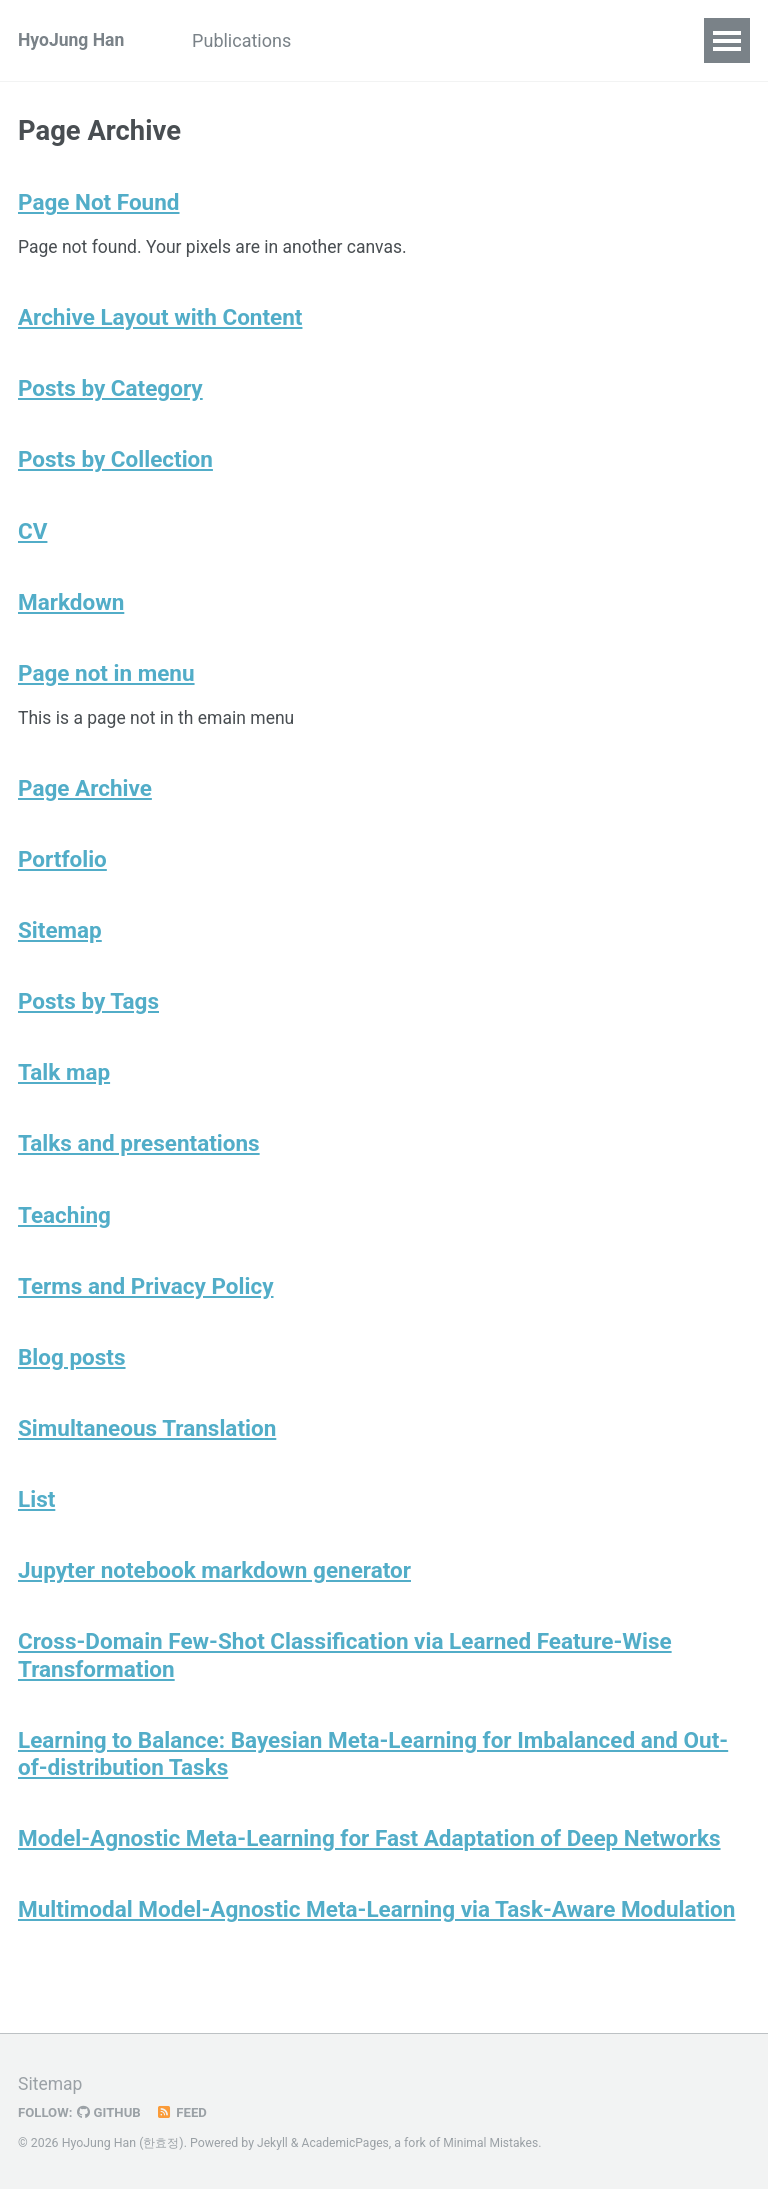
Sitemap (60, 942)
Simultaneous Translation (147, 1446)
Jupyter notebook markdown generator (214, 1590)
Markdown (71, 609)
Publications (248, 40)
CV (345, 40)
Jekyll (273, 2144)
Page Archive (85, 798)
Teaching (64, 1230)
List (36, 1518)
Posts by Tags (88, 1014)
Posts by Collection (115, 465)
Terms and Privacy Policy (146, 1302)
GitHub (111, 2113)
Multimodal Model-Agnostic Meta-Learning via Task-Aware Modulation (376, 1932)
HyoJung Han (72, 40)
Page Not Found (99, 204)
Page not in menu (106, 681)
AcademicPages (346, 2144)
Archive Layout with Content (160, 321)
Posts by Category (110, 393)
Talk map (64, 1086)
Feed (185, 2113)
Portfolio (62, 870)
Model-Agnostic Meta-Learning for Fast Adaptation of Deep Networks (369, 1860)
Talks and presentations (139, 1158)
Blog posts (72, 1374)
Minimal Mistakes (494, 2144)
